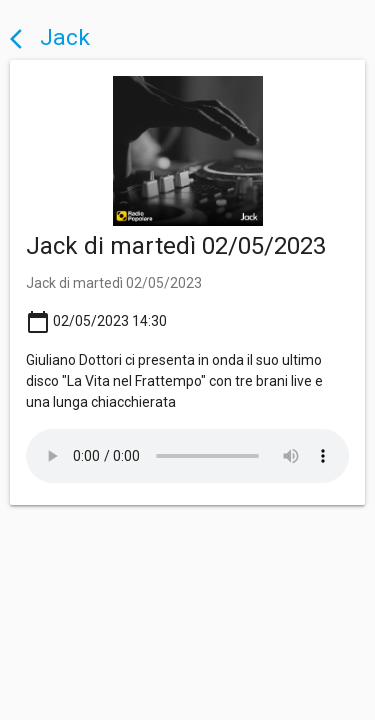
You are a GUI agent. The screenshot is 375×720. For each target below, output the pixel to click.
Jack (50, 37)
